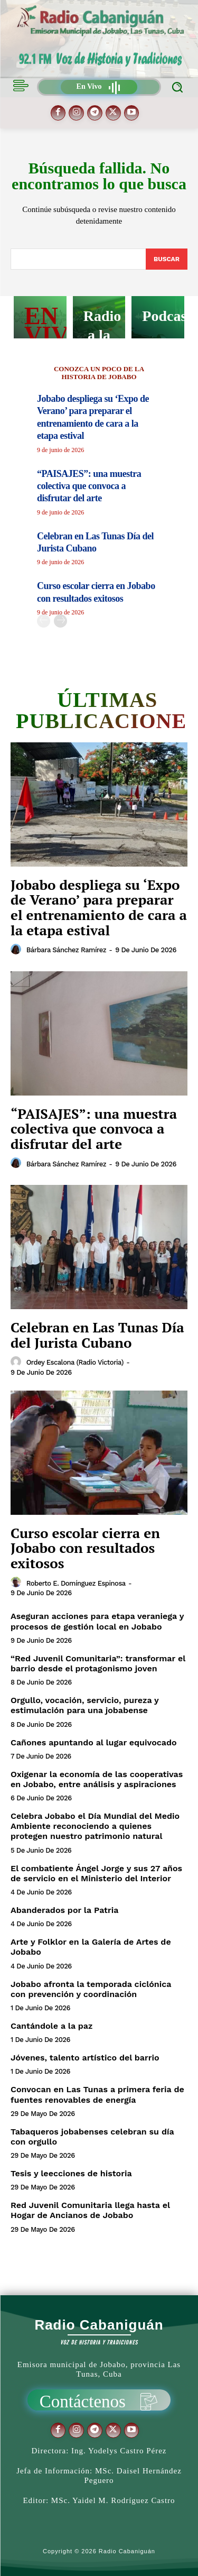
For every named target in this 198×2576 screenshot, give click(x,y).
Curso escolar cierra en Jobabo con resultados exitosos (85, 1548)
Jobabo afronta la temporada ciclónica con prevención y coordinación (91, 1989)
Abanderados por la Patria (64, 1910)
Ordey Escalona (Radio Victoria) (75, 1362)
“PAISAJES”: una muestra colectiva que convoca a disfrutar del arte (89, 486)
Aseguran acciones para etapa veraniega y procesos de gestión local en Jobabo (97, 1621)
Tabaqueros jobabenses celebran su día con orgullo (92, 2137)
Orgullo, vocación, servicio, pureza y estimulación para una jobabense (85, 1705)
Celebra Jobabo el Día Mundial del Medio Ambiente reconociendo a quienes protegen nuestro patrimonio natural (95, 1826)
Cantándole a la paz (51, 2026)
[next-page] (60, 621)
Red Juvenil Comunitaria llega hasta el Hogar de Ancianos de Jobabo (90, 2210)
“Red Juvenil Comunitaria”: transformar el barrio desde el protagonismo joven (98, 1663)
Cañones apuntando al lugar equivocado (94, 1742)
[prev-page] (43, 621)
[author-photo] (17, 949)
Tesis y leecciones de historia (71, 2173)
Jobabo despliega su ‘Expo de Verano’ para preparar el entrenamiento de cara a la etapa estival (99, 907)
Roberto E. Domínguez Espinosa (76, 1583)
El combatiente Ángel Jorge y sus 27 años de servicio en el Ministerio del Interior (96, 1873)
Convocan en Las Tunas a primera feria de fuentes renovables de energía (97, 2094)
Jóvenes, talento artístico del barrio (85, 2058)
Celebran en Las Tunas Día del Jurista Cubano (97, 1334)
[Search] (166, 259)
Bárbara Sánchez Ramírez (66, 950)
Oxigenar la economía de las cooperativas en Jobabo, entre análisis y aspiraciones (97, 1779)
